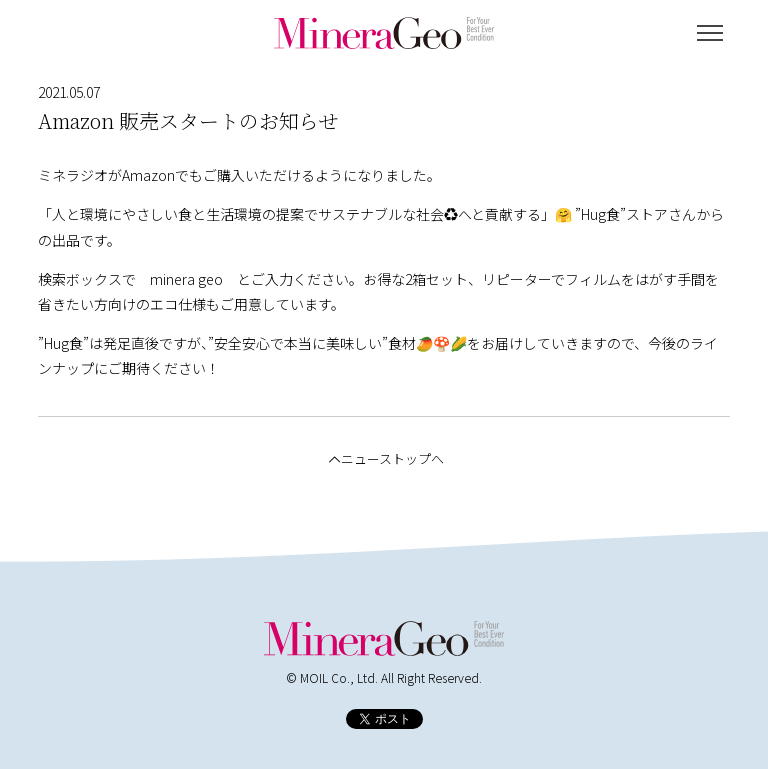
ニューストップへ (384, 458)
